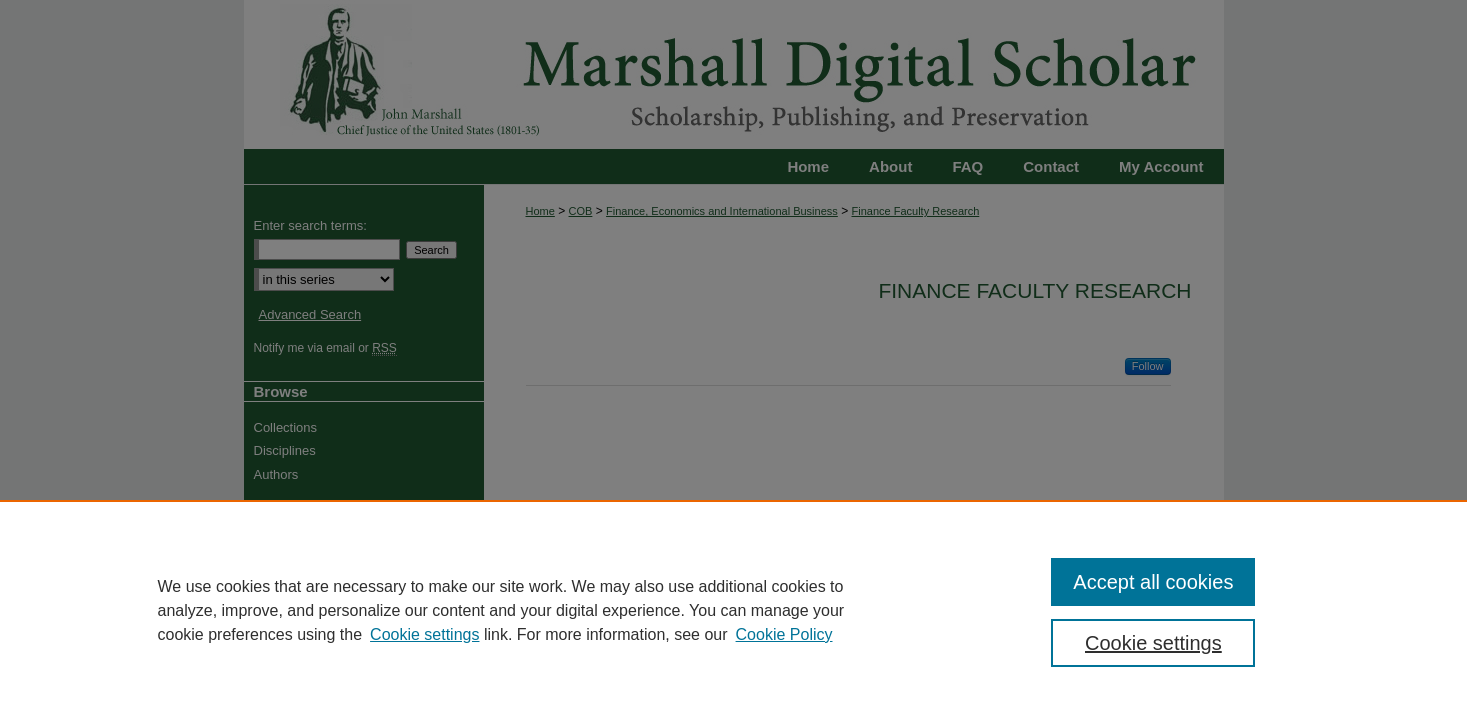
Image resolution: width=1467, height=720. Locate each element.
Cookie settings (424, 634)
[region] (733, 610)
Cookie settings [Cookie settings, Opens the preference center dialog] (1153, 643)
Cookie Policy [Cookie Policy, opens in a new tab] (784, 634)
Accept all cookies (1153, 582)
